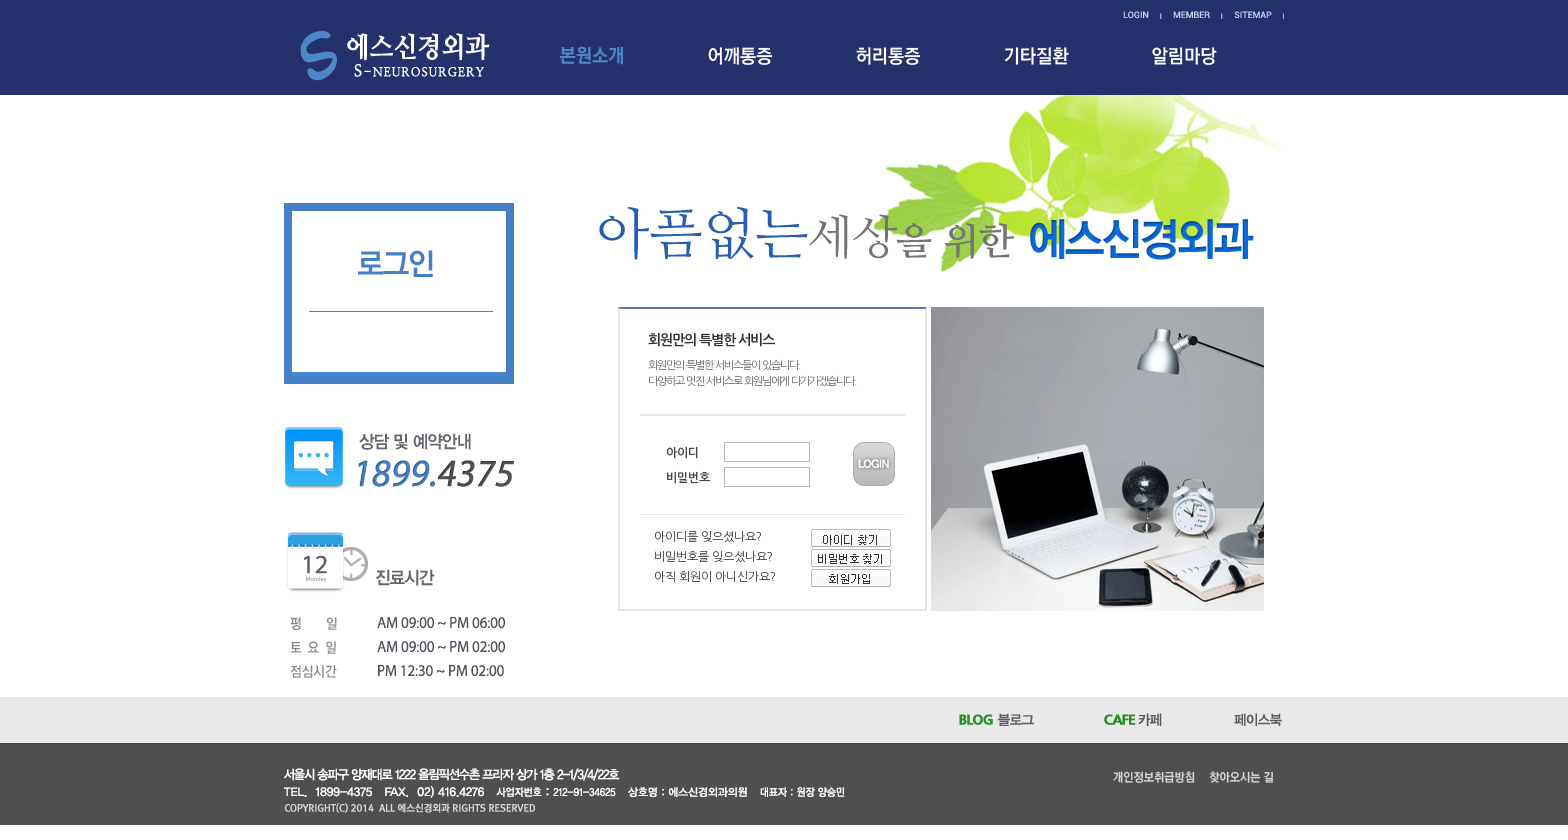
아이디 (682, 453)
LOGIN (874, 464)
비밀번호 (688, 478)
